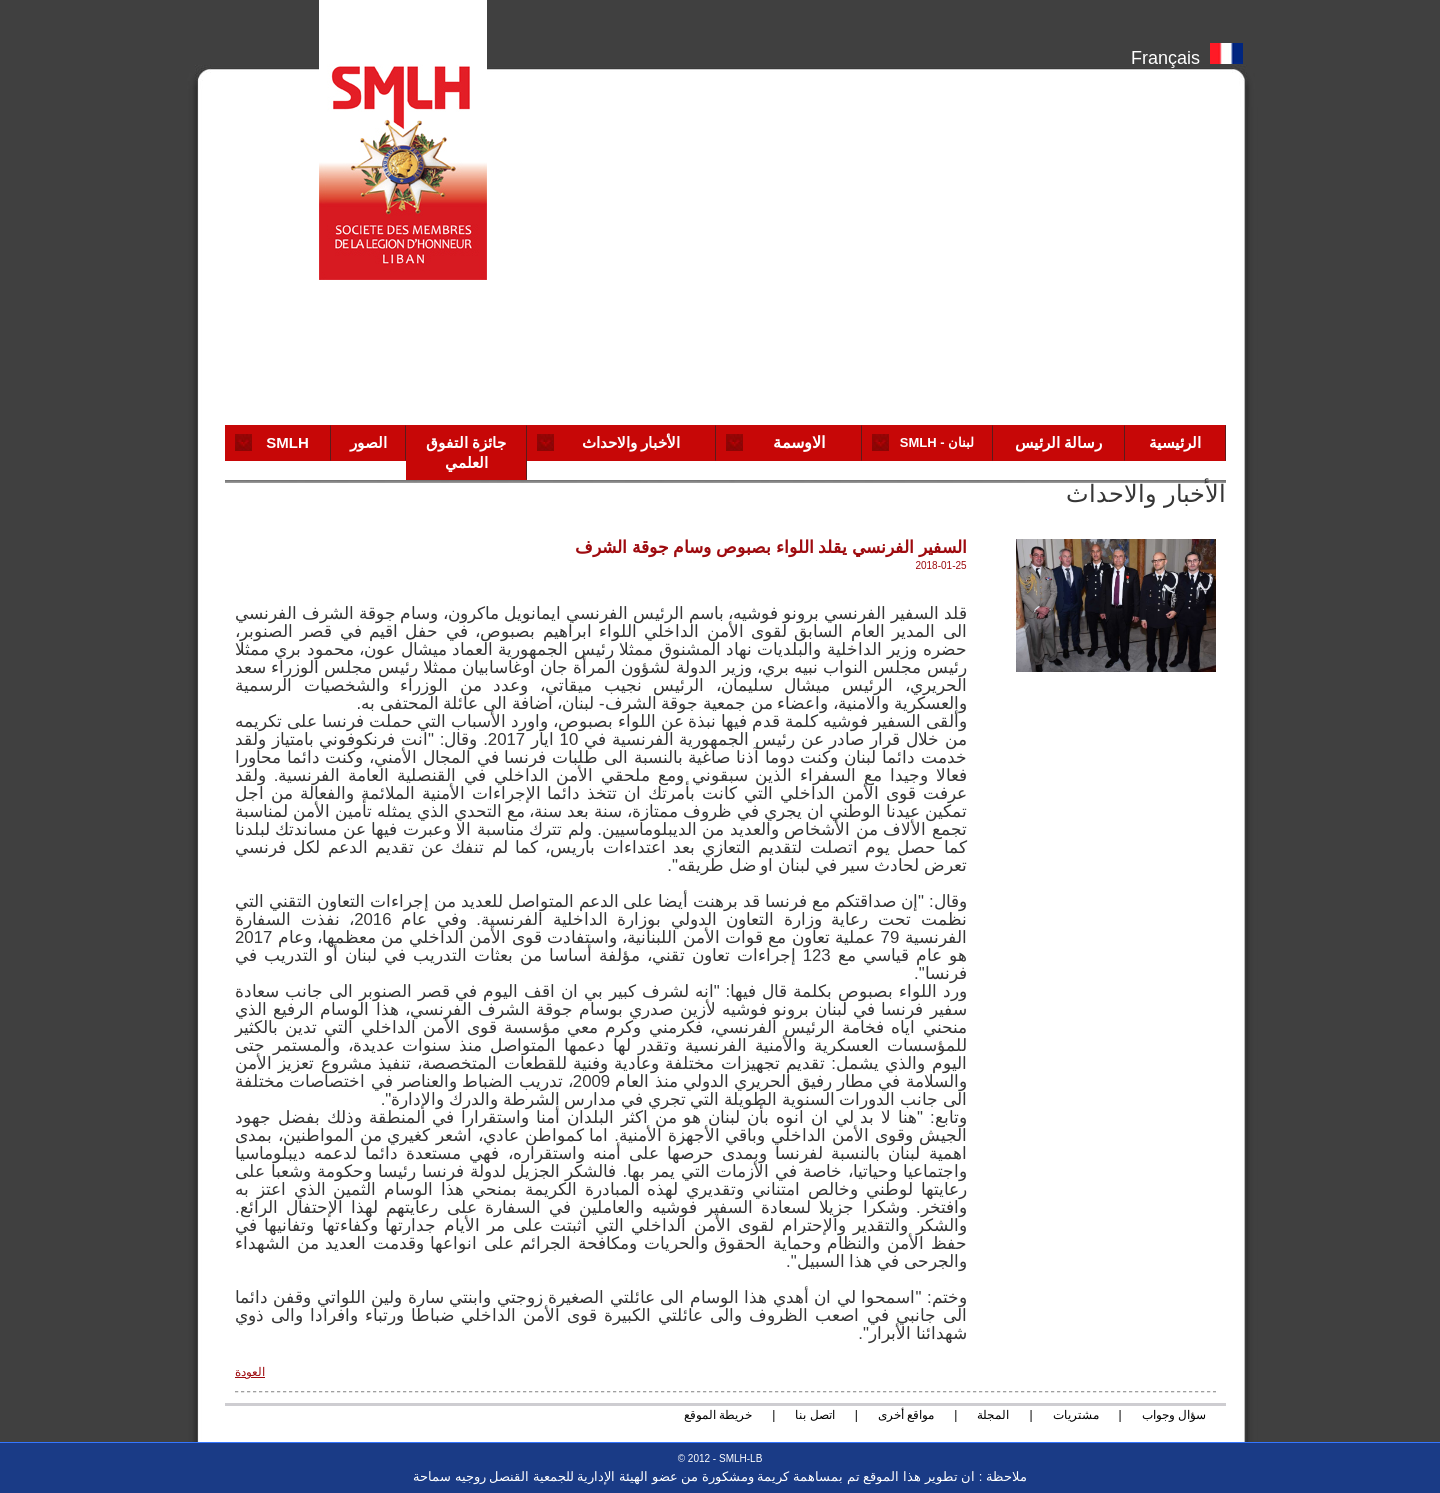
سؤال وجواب (1174, 1415)
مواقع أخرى (906, 1415)
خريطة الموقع (718, 1415)
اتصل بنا (814, 1415)
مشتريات (1076, 1415)
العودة (250, 1372)
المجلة (993, 1415)
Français (1187, 53)
